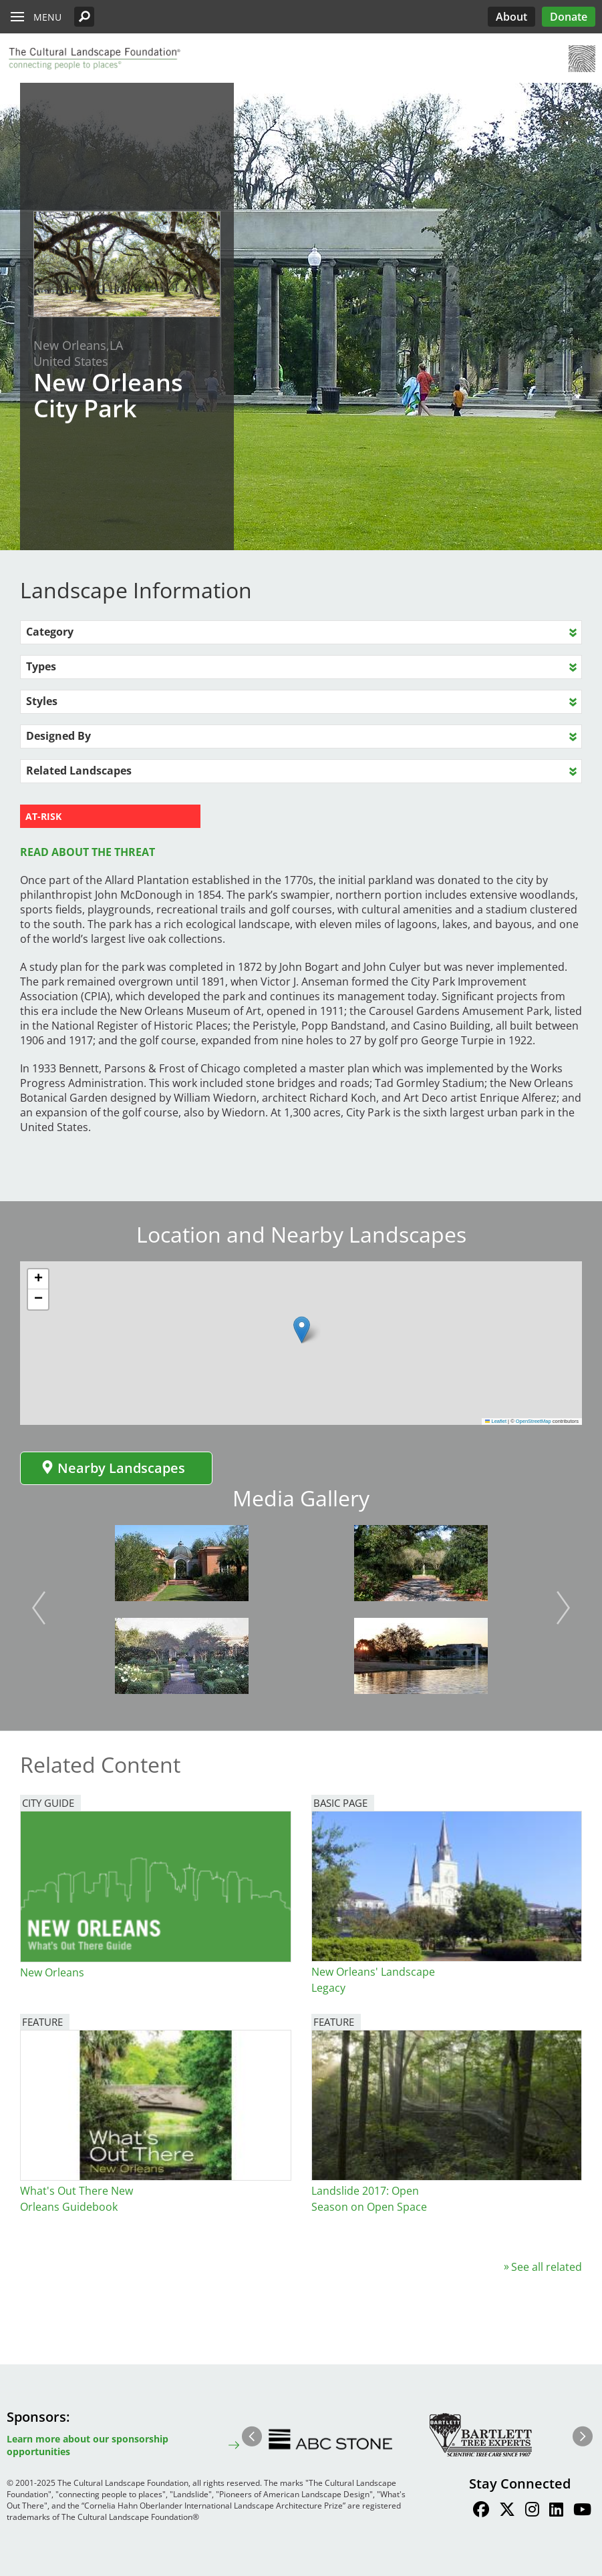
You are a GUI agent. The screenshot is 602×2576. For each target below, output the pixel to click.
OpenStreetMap (533, 1421)
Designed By (58, 735)
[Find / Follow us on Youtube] (582, 2511)
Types (41, 666)
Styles (41, 701)
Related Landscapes (79, 770)
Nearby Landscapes (113, 1468)
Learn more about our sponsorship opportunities (87, 2445)
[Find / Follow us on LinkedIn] (556, 2511)
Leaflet (495, 1421)
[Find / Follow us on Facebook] (481, 2511)
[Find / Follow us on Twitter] (507, 2511)
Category (49, 631)
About (511, 16)
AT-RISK (43, 816)
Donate (568, 16)
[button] (84, 17)
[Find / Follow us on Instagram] (532, 2511)
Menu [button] (47, 17)
